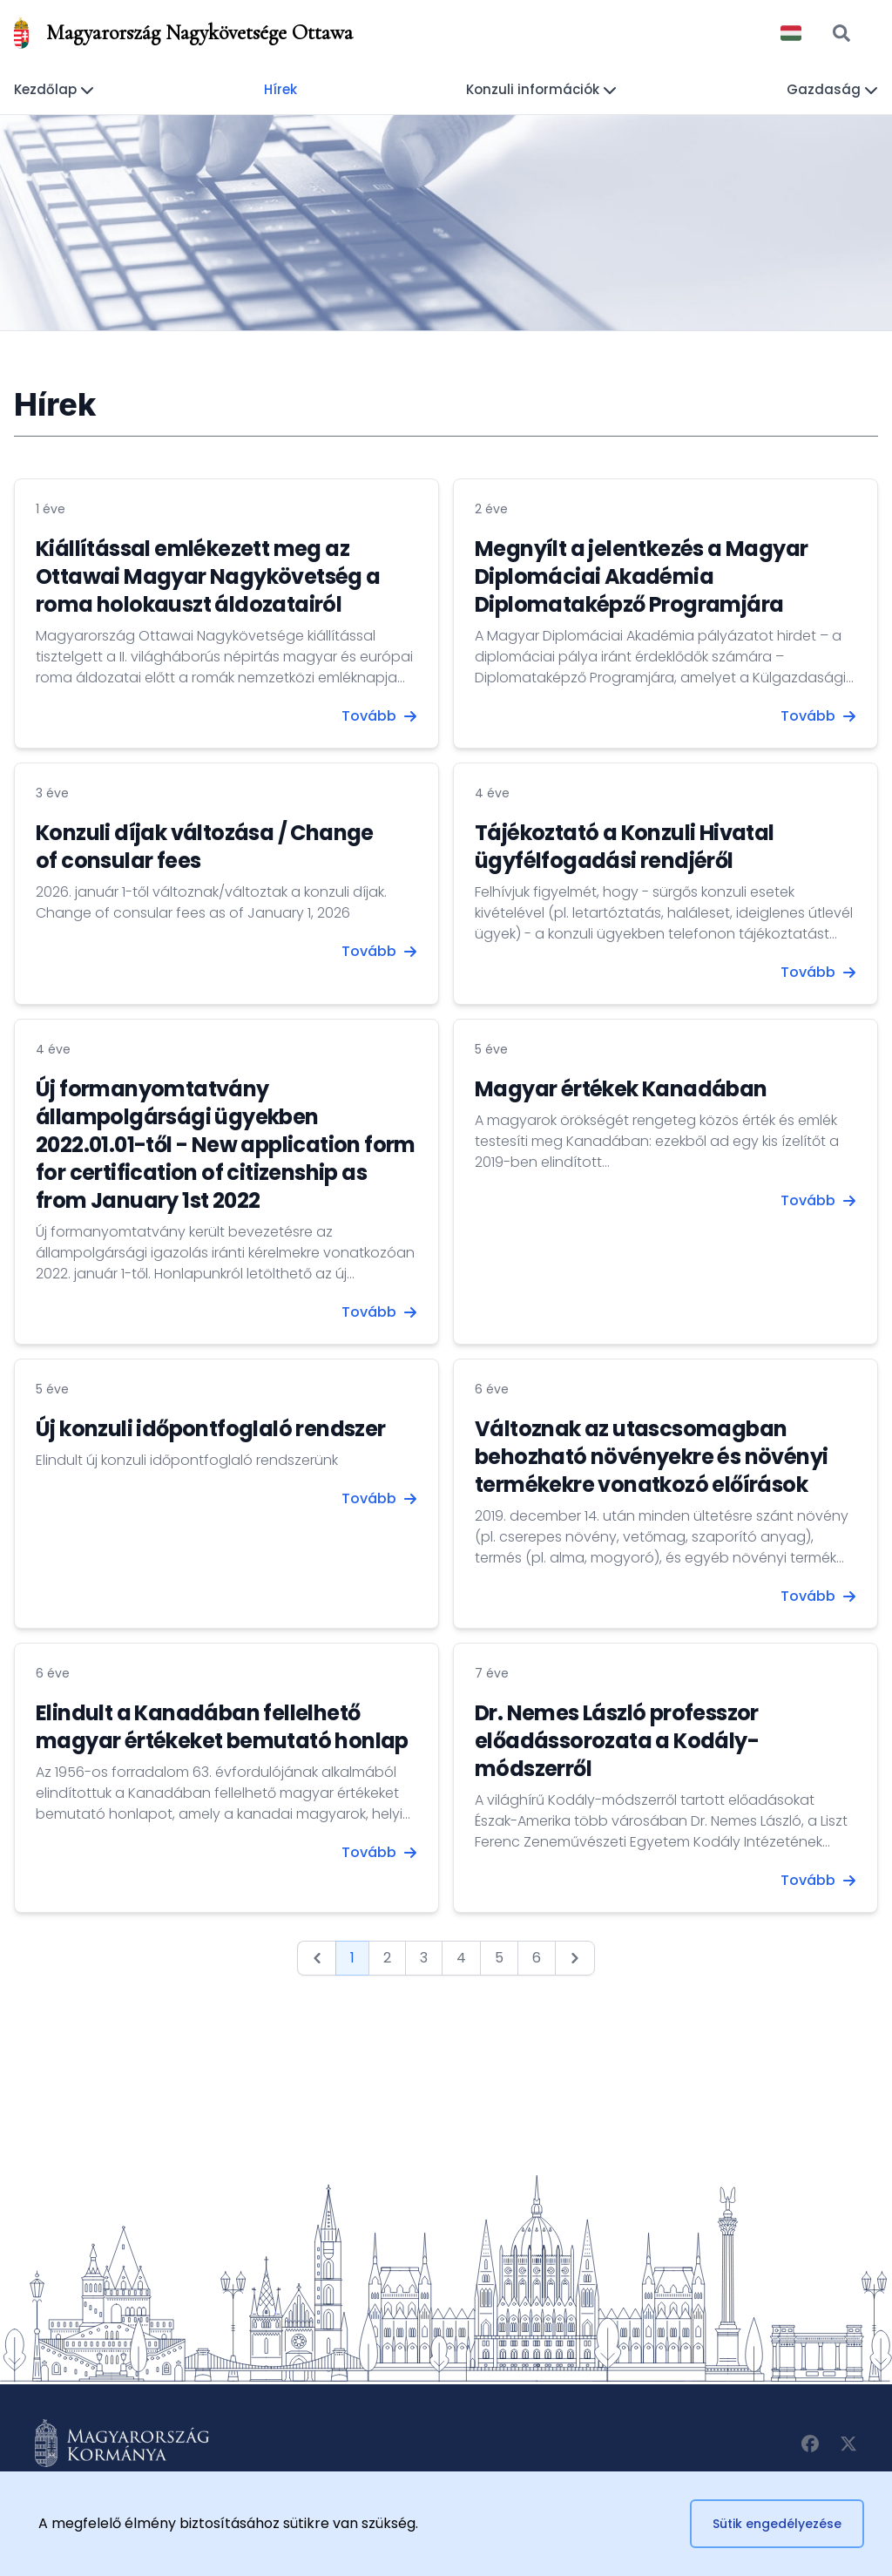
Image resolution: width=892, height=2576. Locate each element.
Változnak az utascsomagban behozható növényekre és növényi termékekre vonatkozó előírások (651, 1456)
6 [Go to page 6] (536, 1958)
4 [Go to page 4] (461, 1958)
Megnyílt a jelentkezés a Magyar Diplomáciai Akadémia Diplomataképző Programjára (641, 576)
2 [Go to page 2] (387, 1958)
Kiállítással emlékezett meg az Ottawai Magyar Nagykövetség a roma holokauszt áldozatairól (208, 576)
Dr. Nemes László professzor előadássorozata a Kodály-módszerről (617, 1740)
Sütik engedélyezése (777, 2523)
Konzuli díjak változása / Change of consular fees (205, 846)
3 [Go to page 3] (424, 1958)
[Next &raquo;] (575, 1958)
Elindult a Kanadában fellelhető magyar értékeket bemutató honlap (222, 1726)
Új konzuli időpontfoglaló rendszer (211, 1428)
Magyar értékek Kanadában (621, 1088)
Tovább (379, 716)
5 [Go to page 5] (499, 1958)
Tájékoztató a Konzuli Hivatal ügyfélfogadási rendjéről (624, 846)
